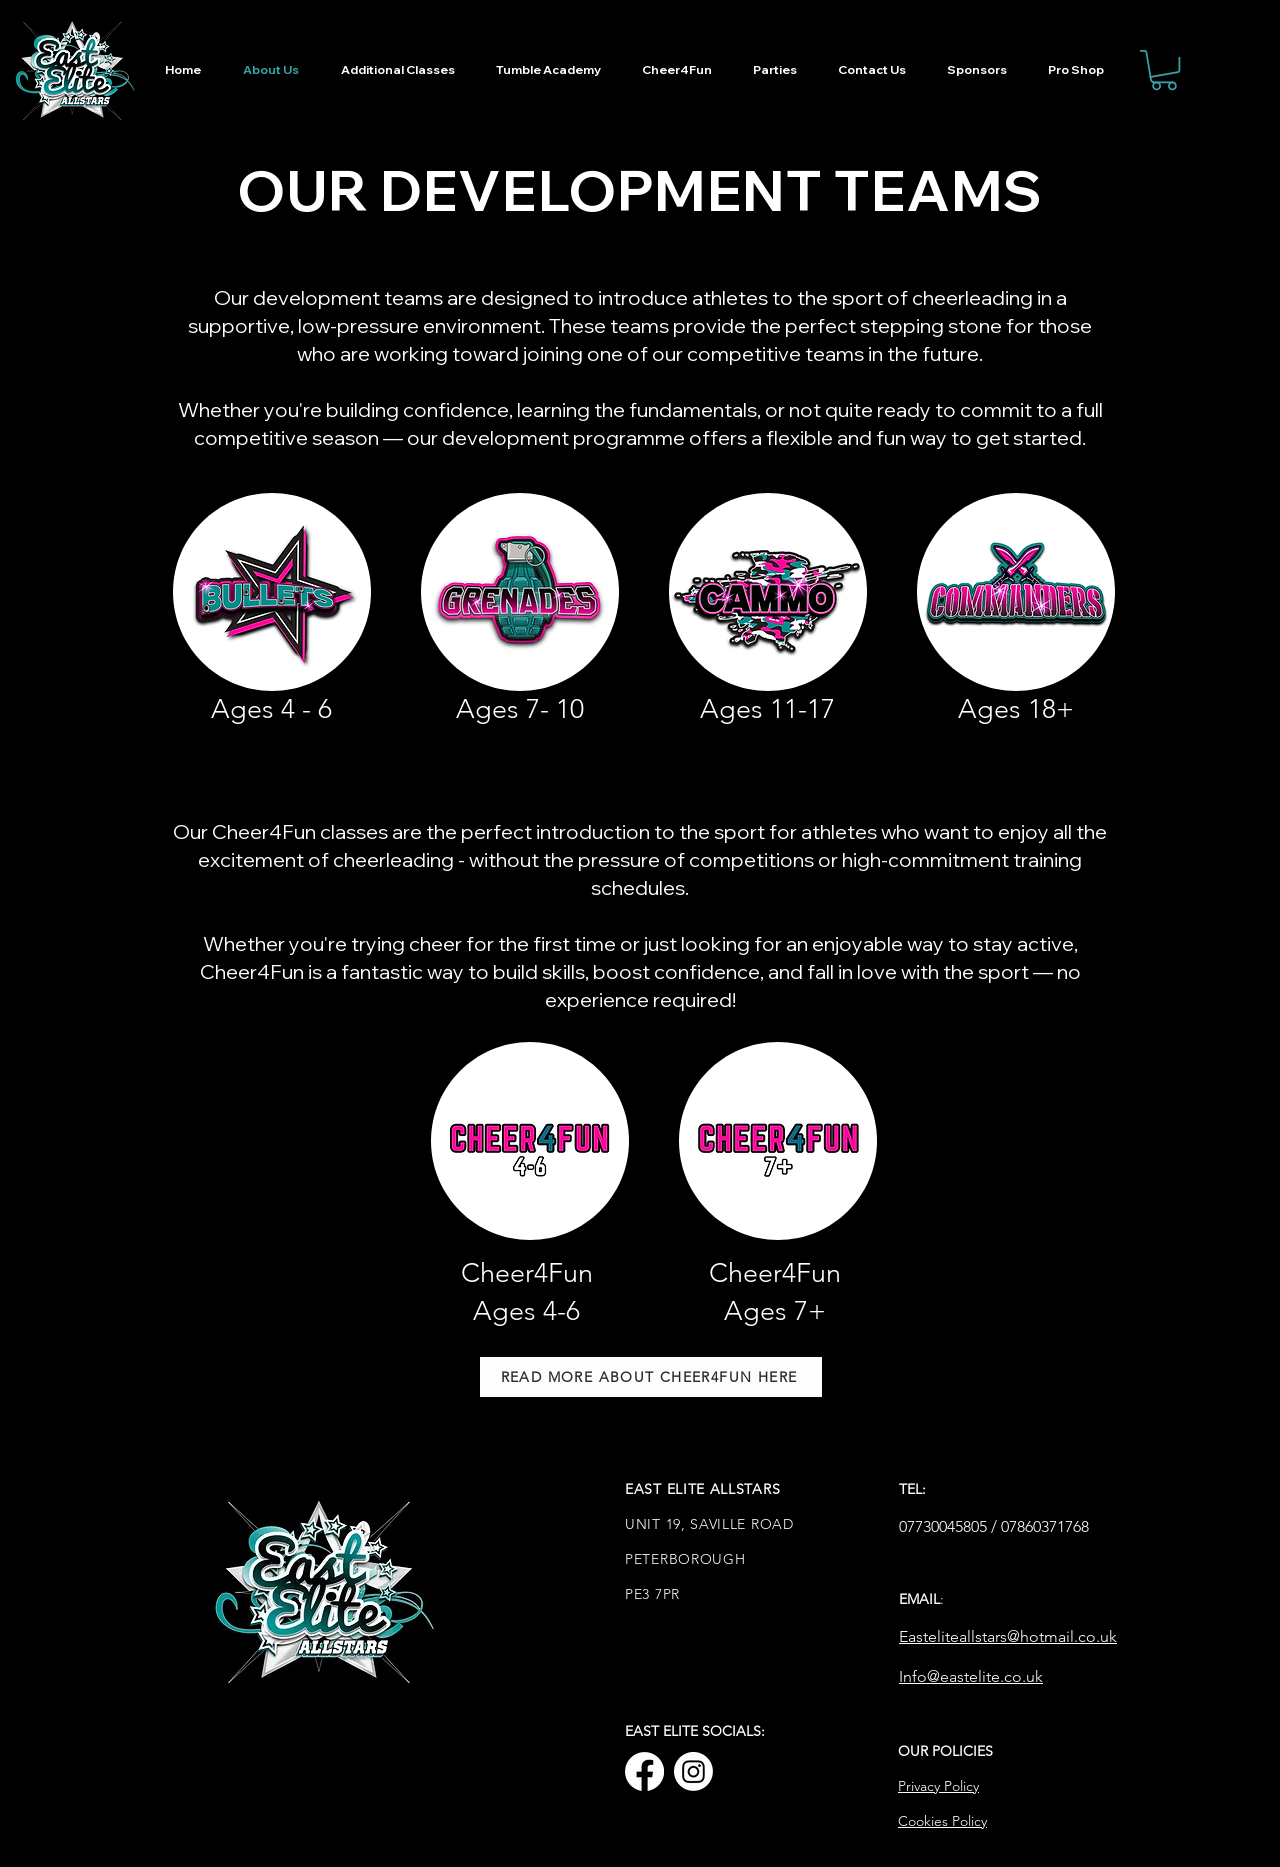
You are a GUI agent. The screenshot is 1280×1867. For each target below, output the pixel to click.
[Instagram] (693, 1771)
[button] (1164, 70)
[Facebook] (644, 1771)
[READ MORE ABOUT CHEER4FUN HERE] (651, 1377)
